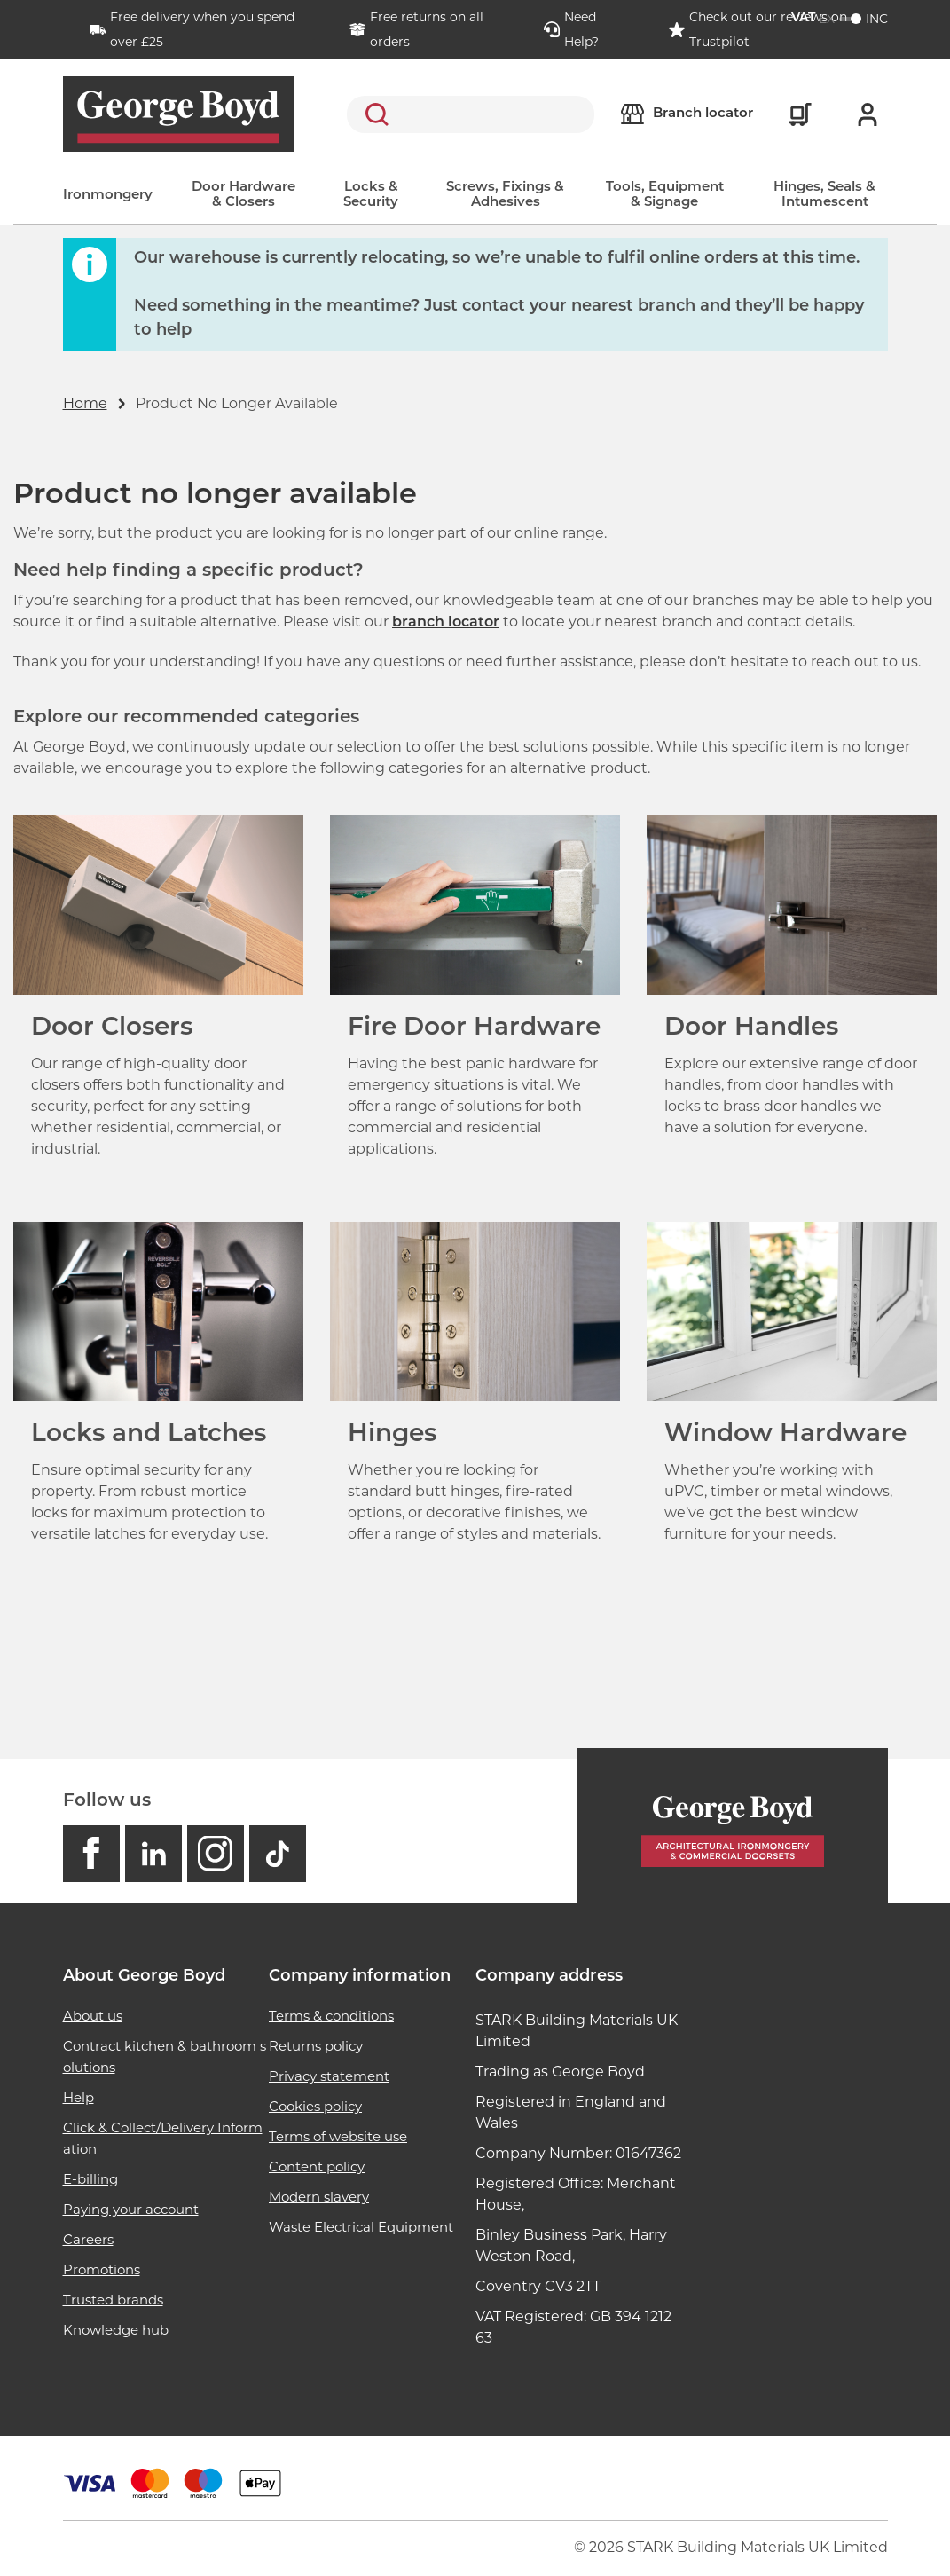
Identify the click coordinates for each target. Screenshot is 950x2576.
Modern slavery (319, 2196)
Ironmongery (108, 195)
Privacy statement (329, 2076)
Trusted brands (113, 2299)
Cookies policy (315, 2106)
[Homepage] (732, 1825)
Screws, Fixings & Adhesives (505, 195)
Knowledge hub (116, 2329)
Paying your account (131, 2209)
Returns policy (316, 2045)
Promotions (101, 2269)
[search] (470, 114)
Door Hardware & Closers (243, 195)
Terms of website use (338, 2136)
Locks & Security (370, 195)
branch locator (445, 623)
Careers (88, 2239)
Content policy (317, 2166)
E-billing (90, 2178)
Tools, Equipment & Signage (665, 195)
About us (92, 2015)
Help (78, 2097)
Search (373, 114)
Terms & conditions (331, 2015)
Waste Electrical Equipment (361, 2226)
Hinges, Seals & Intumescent (824, 195)
